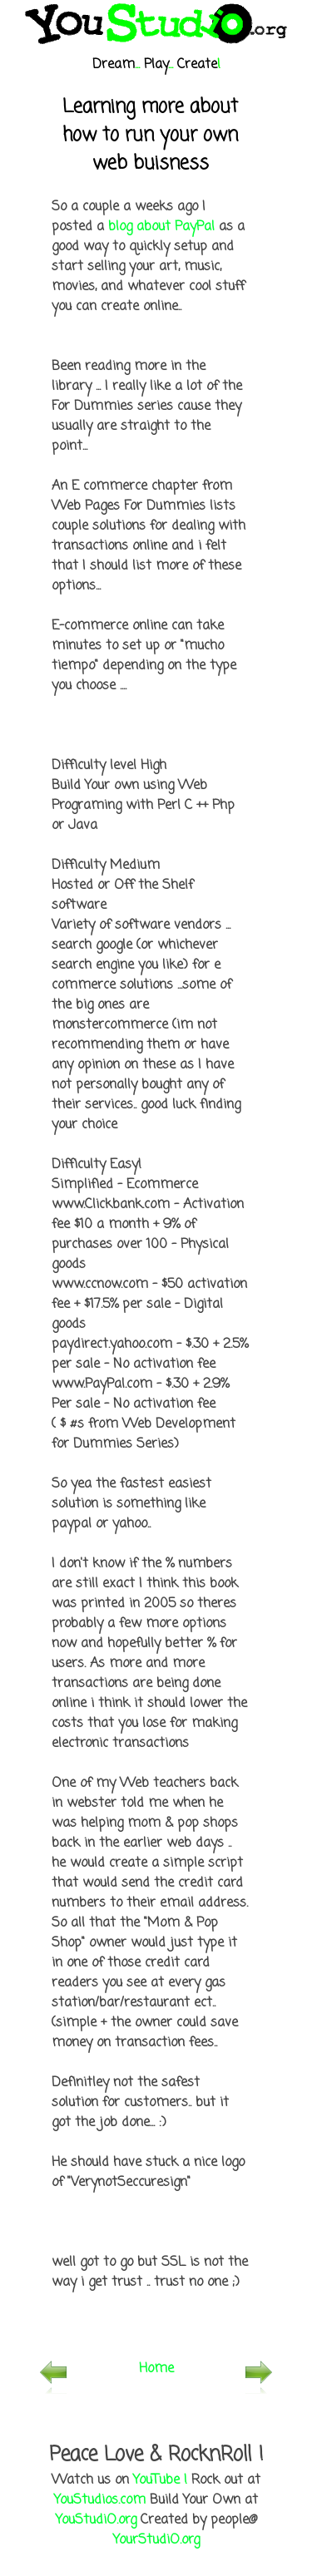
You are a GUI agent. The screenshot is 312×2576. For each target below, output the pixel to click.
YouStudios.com (100, 2500)
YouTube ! (160, 2480)
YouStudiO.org (96, 2520)
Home (156, 2369)
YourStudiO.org (156, 2540)
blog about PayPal (161, 227)
